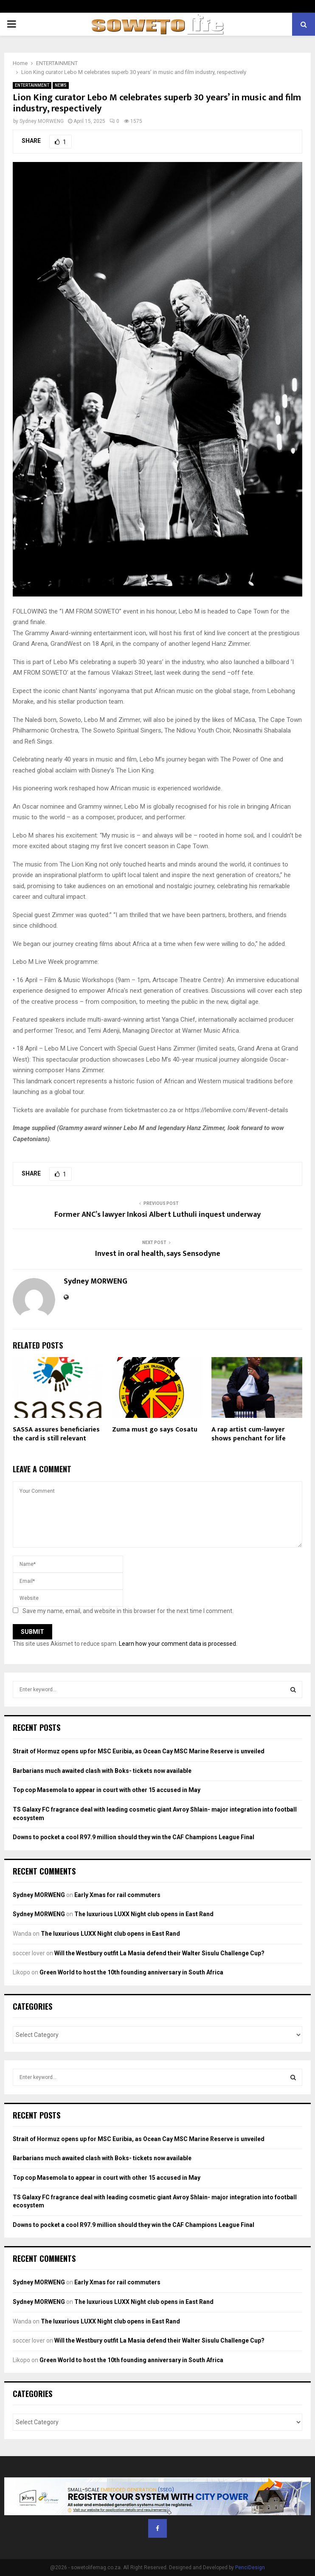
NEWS (61, 85)
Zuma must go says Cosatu (154, 1429)
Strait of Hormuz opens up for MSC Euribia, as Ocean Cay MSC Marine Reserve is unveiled (138, 1751)
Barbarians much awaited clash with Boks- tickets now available (102, 1770)
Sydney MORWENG (42, 121)
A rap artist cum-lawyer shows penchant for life (248, 1434)
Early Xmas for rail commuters (117, 1895)
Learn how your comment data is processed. (178, 1643)
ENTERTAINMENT (32, 85)
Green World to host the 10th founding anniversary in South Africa (131, 1972)
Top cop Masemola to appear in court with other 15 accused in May (106, 1789)
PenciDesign (250, 2567)
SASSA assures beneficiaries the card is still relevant (56, 1434)
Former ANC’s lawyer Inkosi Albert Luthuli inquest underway (157, 1214)
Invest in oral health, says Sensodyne (157, 1253)
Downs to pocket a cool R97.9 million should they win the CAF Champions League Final (133, 1837)
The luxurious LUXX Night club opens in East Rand (144, 1914)
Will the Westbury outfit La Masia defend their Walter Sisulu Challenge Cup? (159, 1953)
